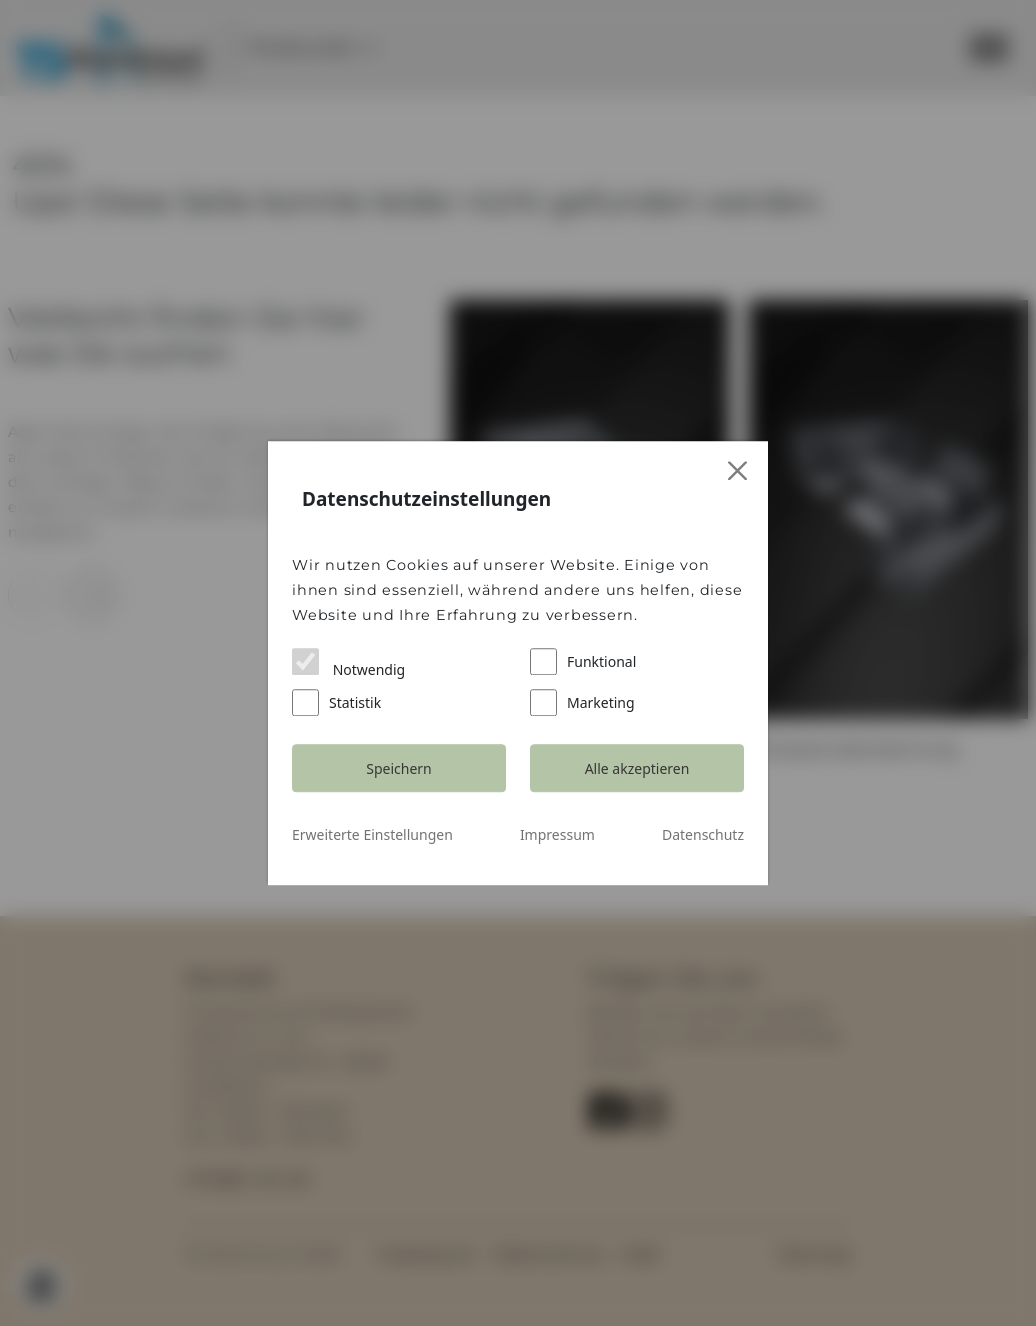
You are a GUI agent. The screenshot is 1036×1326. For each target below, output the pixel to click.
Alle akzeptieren (637, 768)
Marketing (582, 702)
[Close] (738, 471)
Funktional (583, 661)
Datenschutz (703, 834)
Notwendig (348, 663)
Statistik (336, 702)
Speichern (399, 768)
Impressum (557, 834)
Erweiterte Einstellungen (372, 834)
